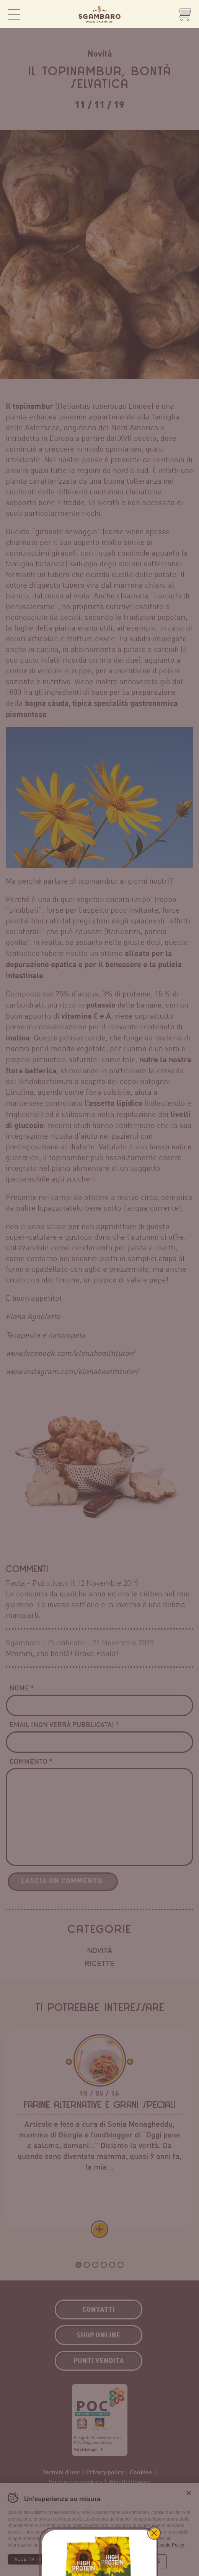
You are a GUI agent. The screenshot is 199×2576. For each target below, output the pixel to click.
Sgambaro (99, 14)
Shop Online (183, 14)
